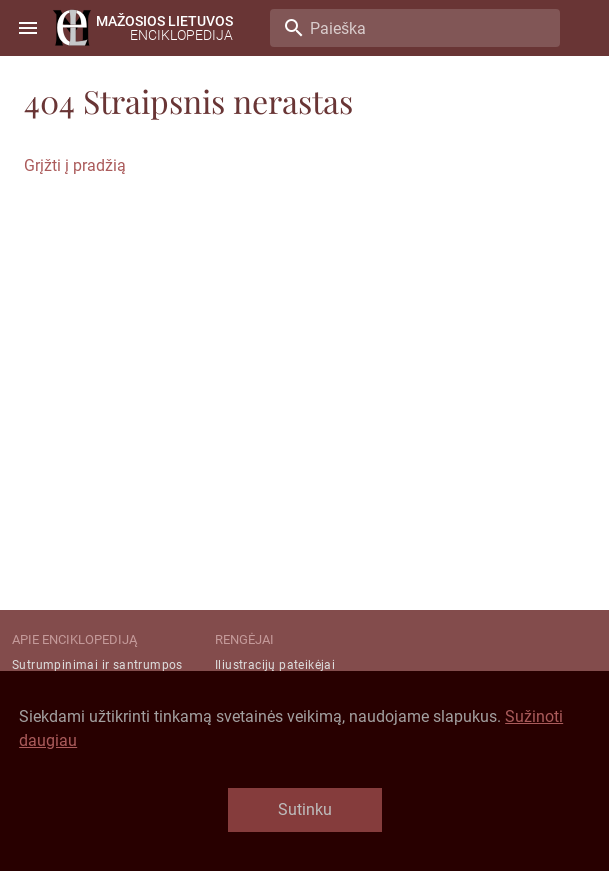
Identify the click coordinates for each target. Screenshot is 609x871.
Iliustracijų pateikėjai (275, 665)
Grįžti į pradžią (75, 165)
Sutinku (305, 809)
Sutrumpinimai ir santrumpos (97, 665)
